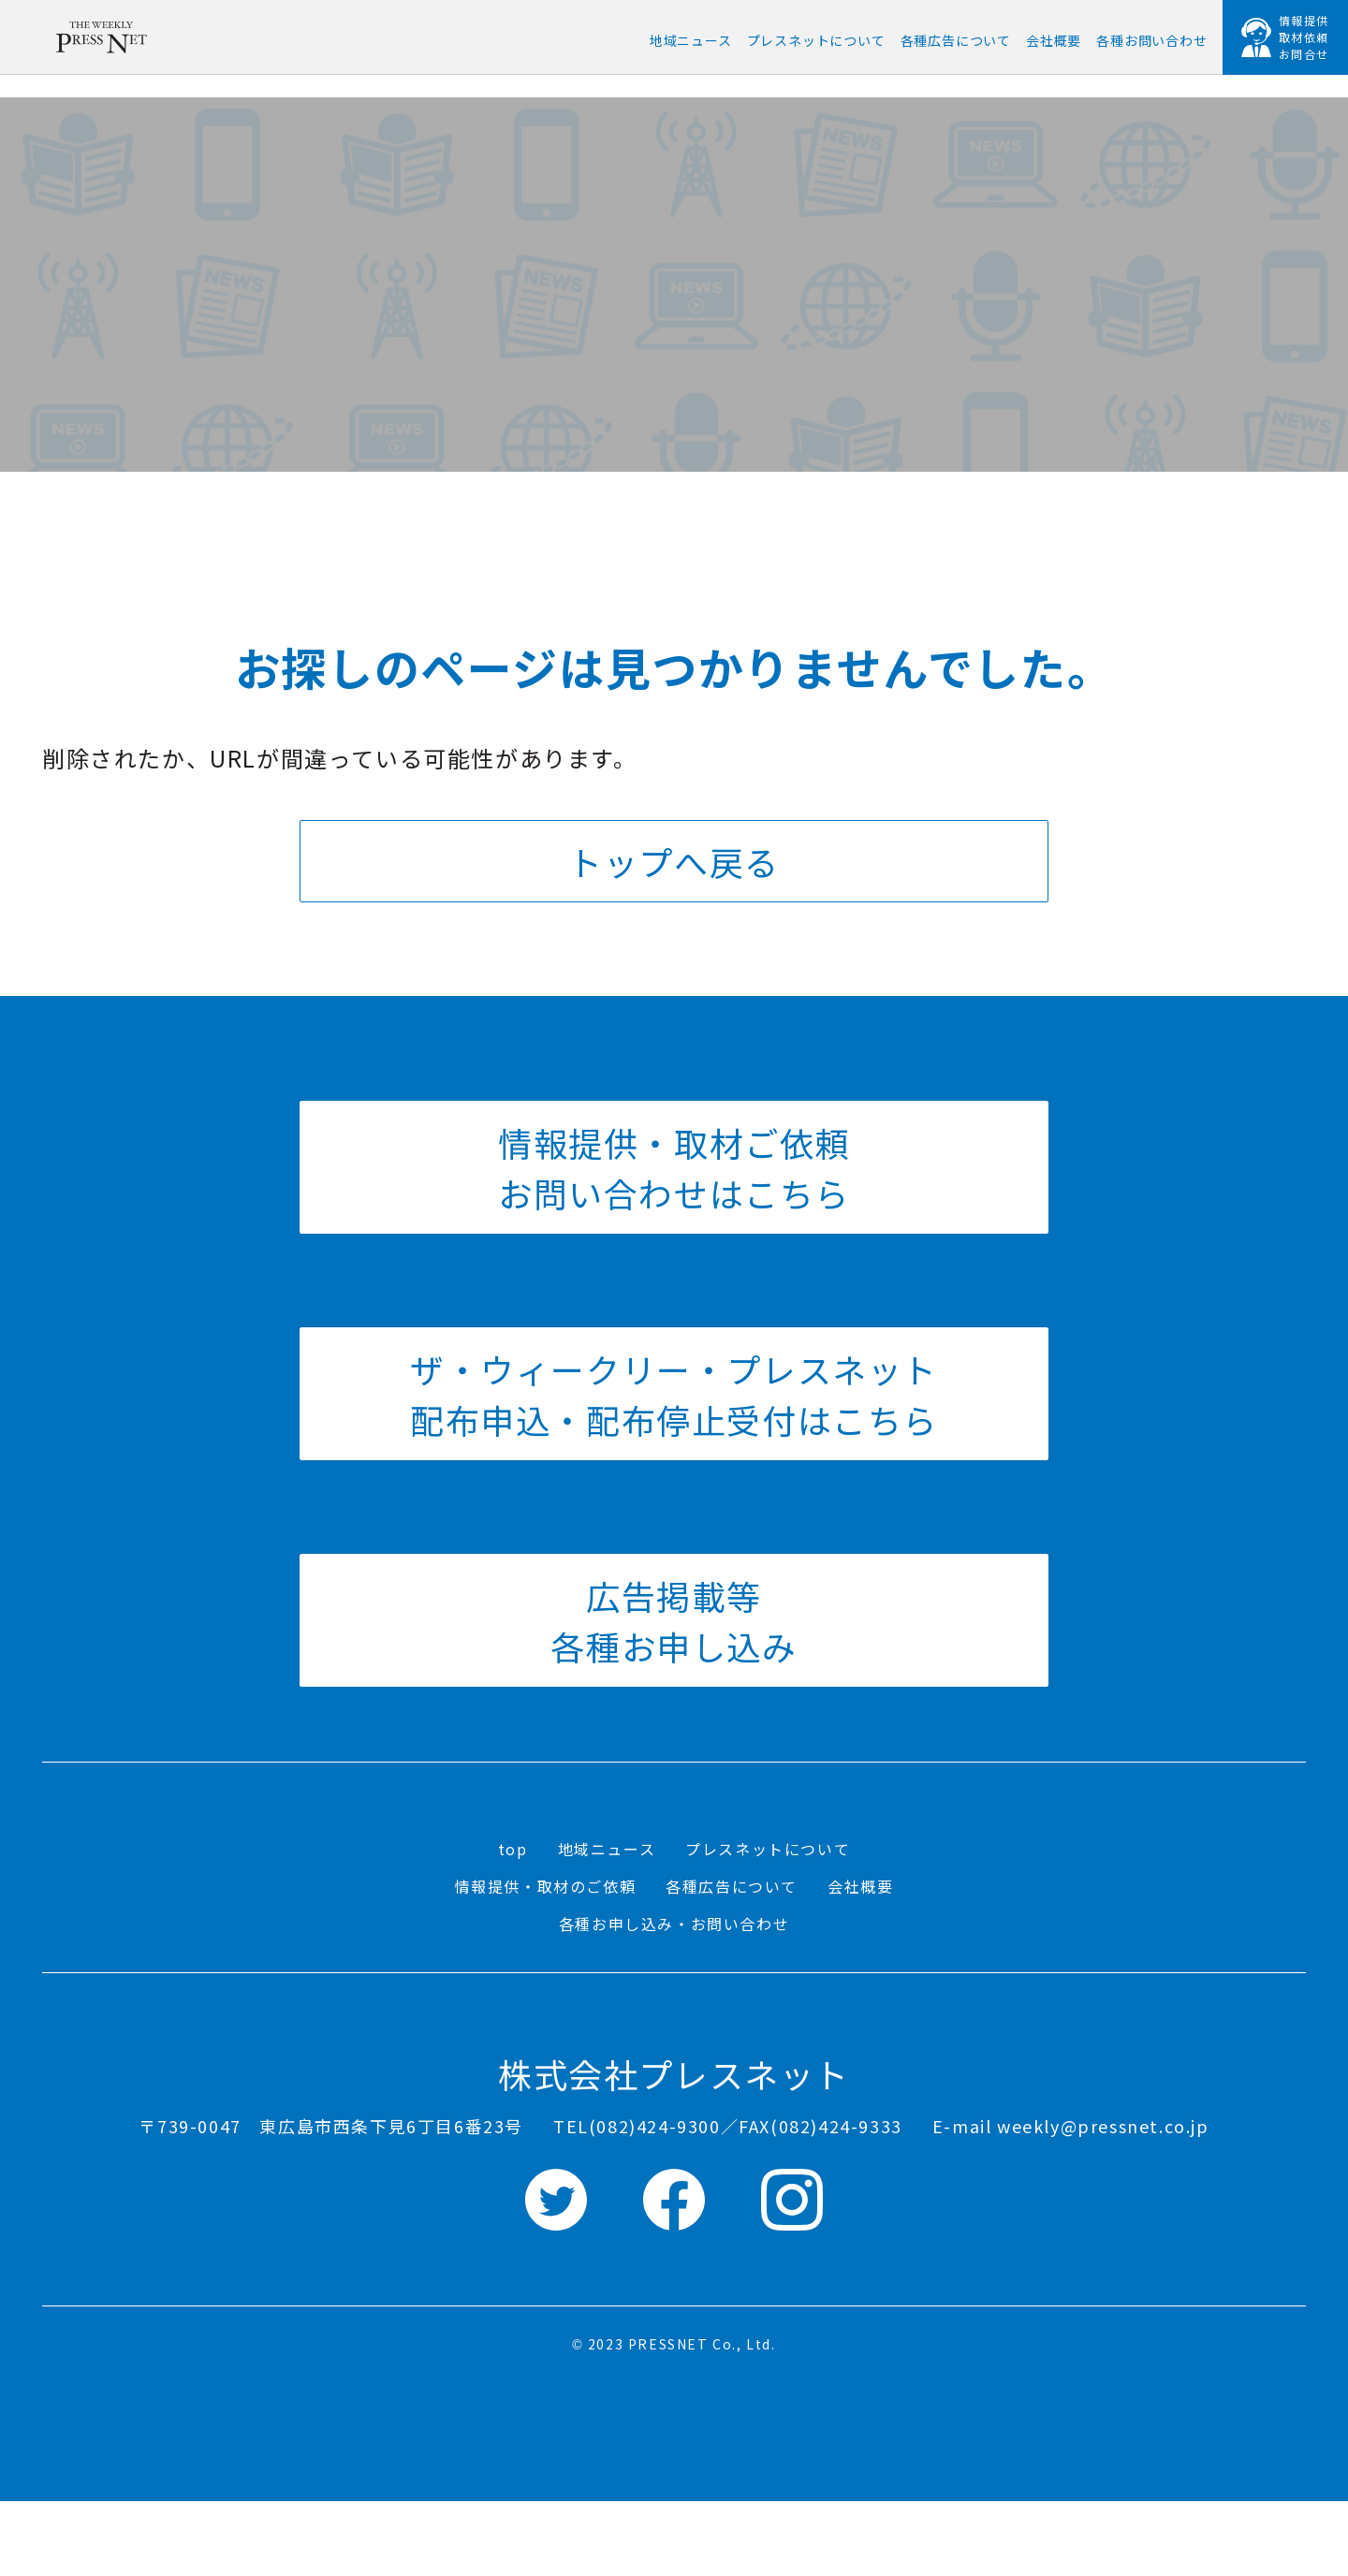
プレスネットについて (767, 1848)
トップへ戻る (674, 861)
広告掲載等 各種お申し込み (673, 1620)
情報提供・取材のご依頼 (546, 1886)
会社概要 (860, 1886)
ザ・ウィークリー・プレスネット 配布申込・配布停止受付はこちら (674, 1393)
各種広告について (732, 1886)
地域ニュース (607, 1848)
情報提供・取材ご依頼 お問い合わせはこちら (674, 1167)
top (513, 1848)
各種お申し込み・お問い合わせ (674, 1923)
